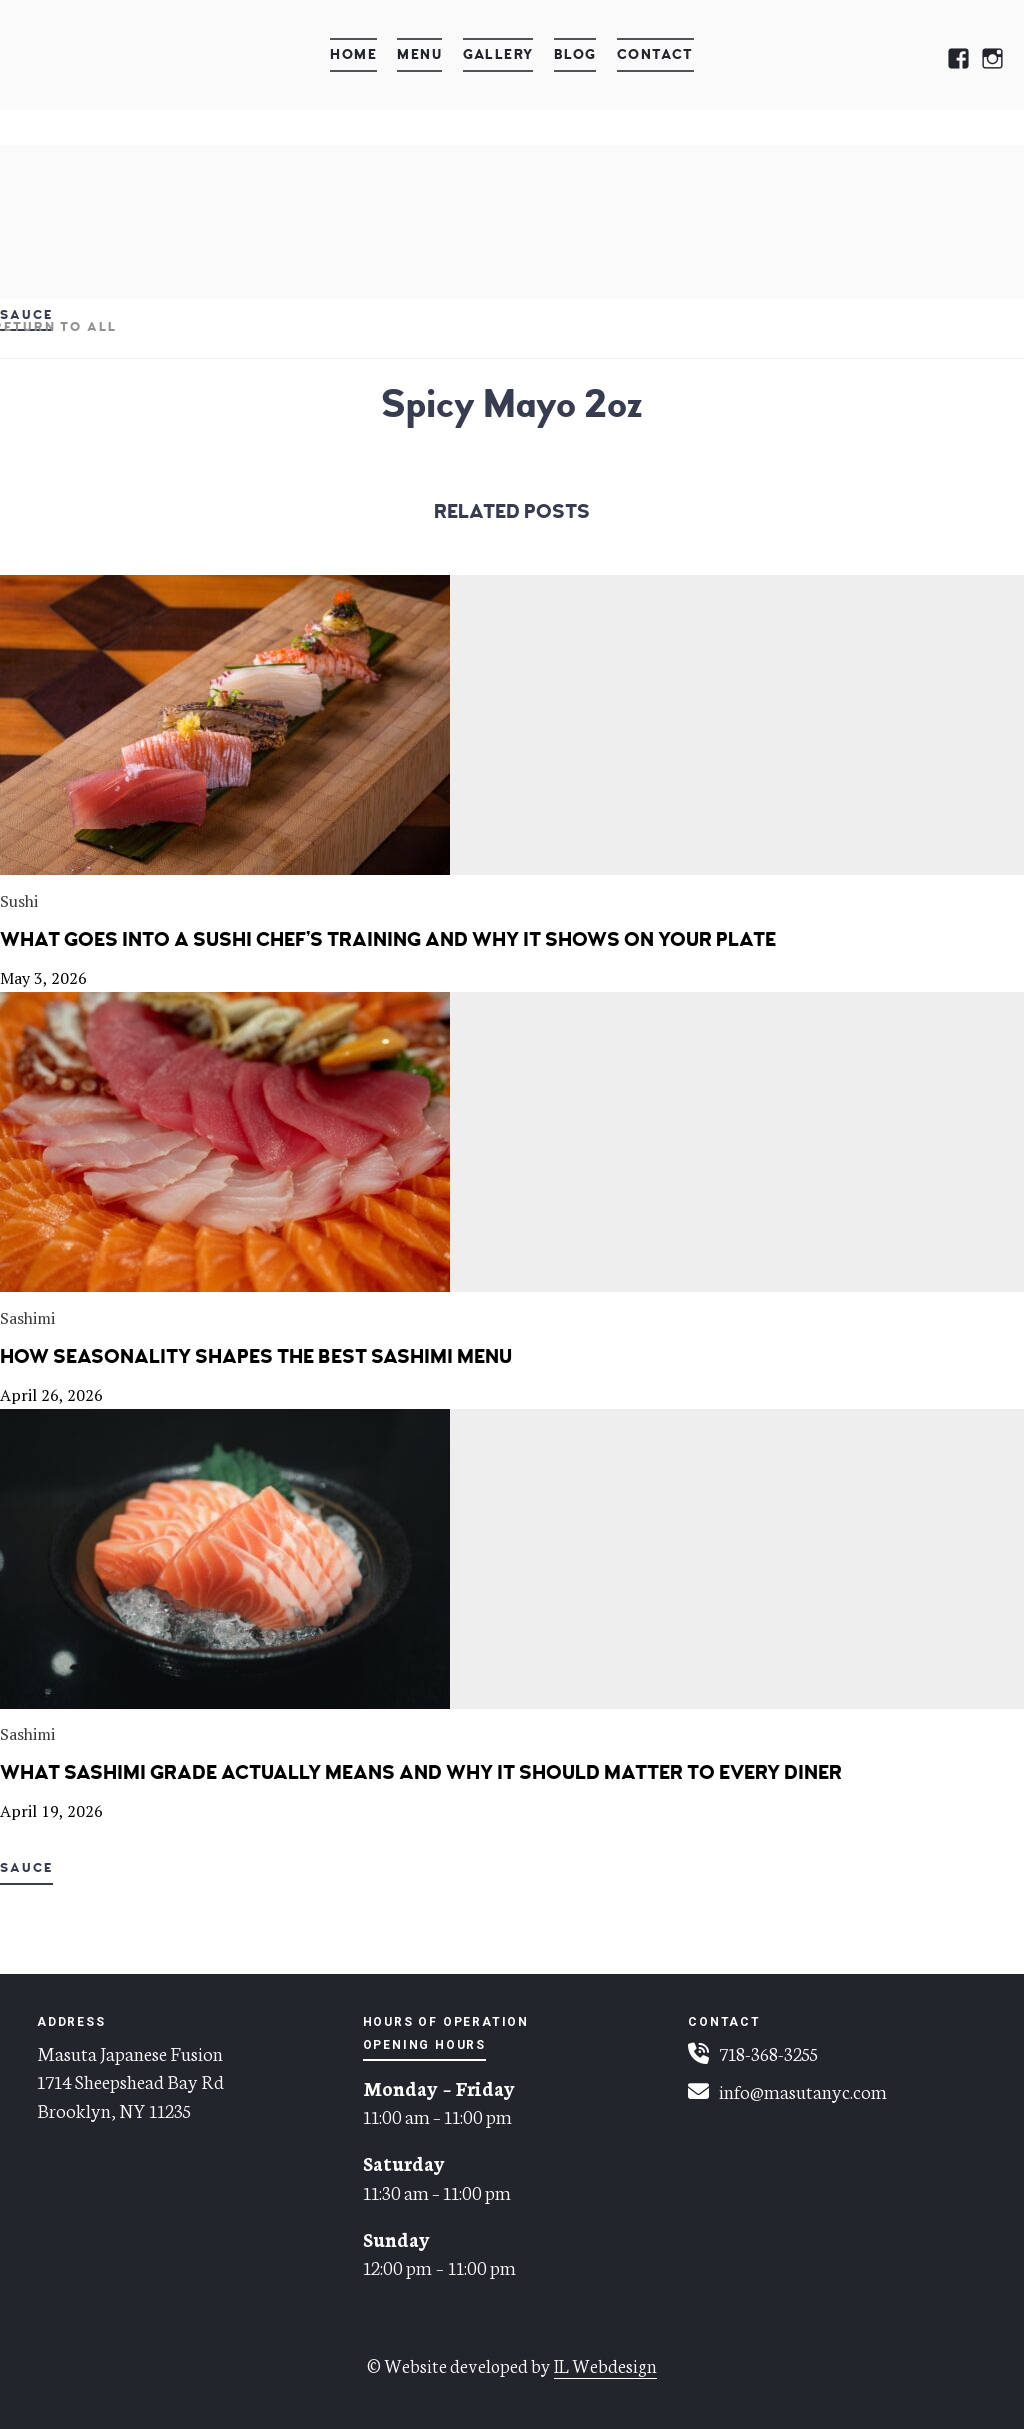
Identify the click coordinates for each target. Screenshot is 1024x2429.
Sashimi (27, 1318)
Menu (419, 54)
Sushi (19, 901)
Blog (575, 54)
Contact (655, 54)
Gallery (498, 54)
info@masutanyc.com (803, 2090)
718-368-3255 (768, 2052)
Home (353, 54)
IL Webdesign (605, 2365)
